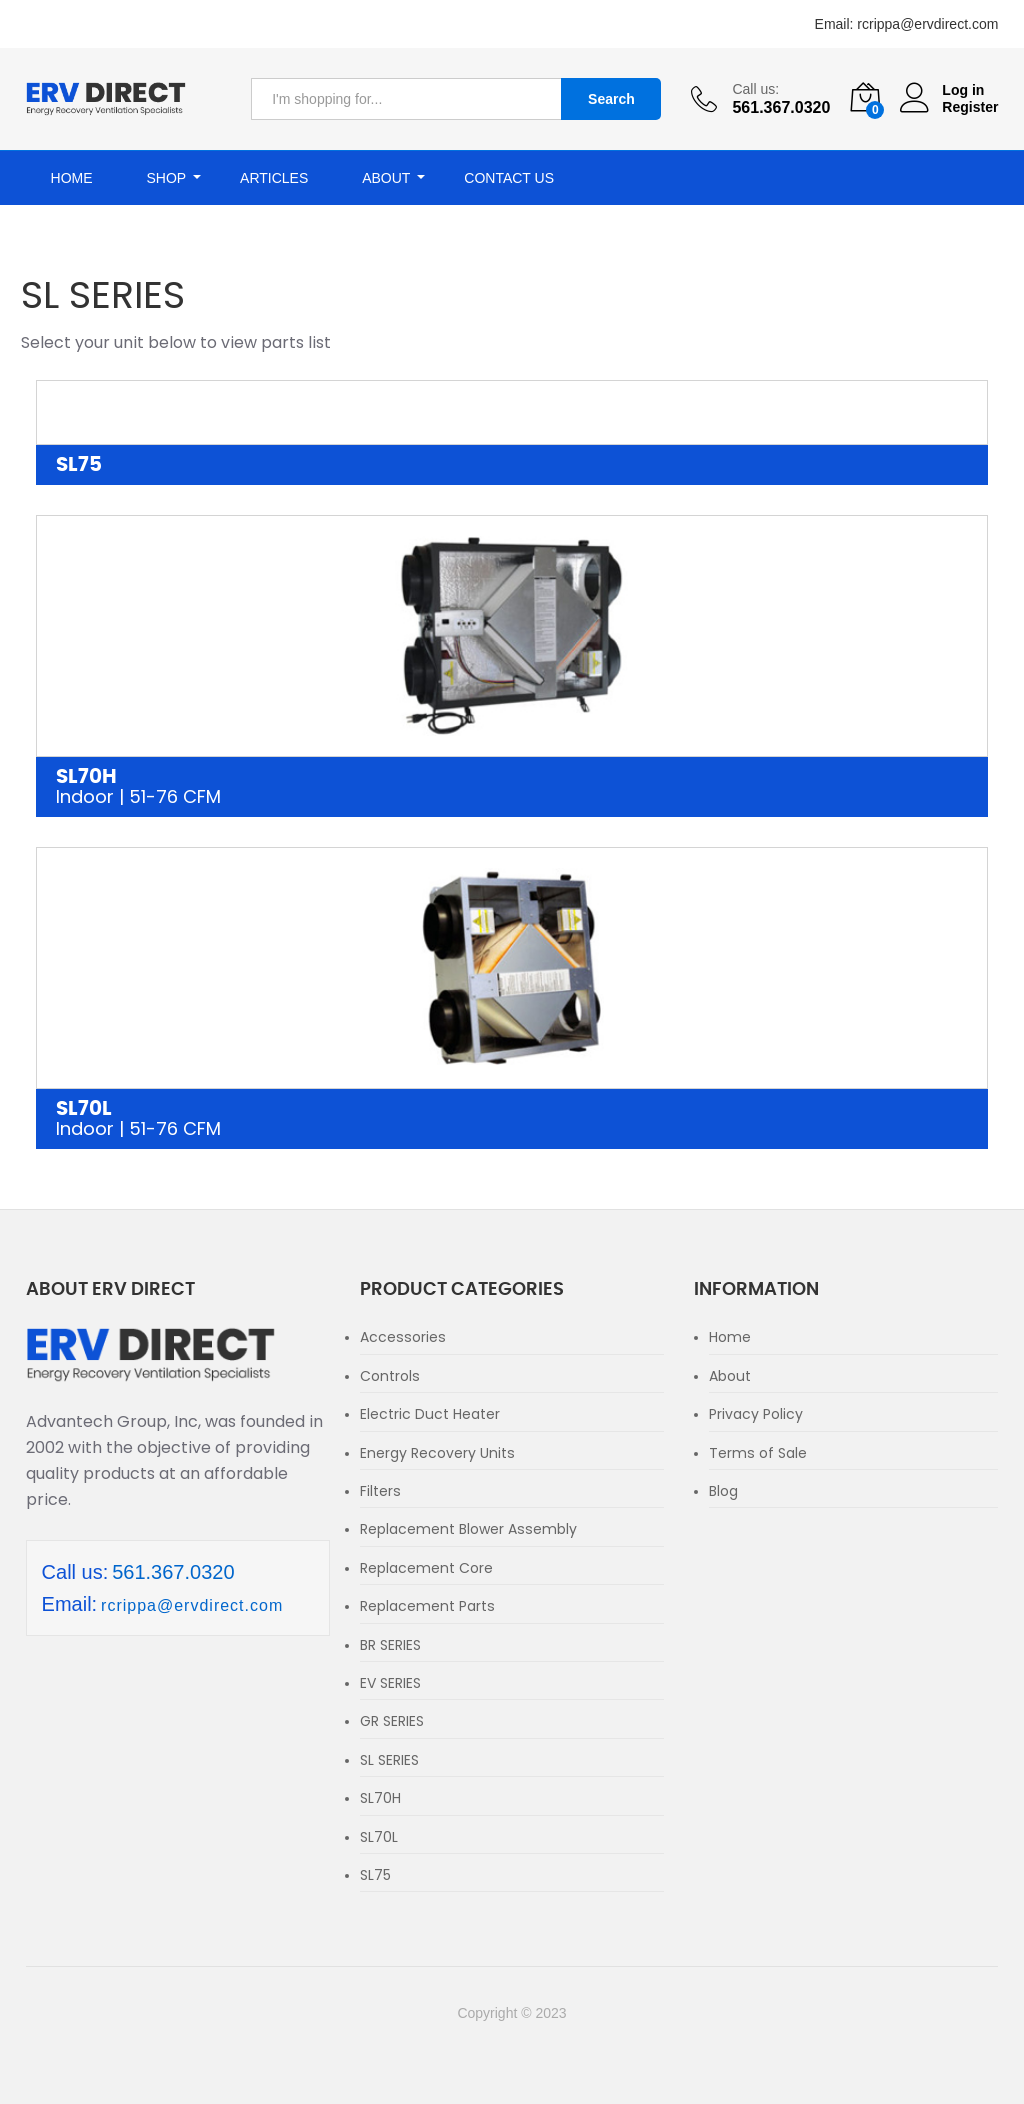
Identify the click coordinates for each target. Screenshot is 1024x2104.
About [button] (386, 178)
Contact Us (509, 178)
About (730, 1376)
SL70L (512, 1120)
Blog (723, 1491)
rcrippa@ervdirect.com (927, 24)
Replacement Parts (427, 1606)
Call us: (755, 89)
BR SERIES (390, 1645)
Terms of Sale (758, 1453)
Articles (274, 178)
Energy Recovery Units (437, 1453)
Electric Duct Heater (430, 1414)
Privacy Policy (756, 1414)
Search (611, 99)
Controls (390, 1376)
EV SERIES (390, 1683)
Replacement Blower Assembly (468, 1529)
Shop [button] (166, 178)
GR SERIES (392, 1721)
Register (970, 107)
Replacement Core (426, 1568)
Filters (380, 1491)
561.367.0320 (173, 1572)
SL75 (79, 465)
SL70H (512, 788)
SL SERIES (389, 1760)
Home (72, 178)
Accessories (403, 1337)
